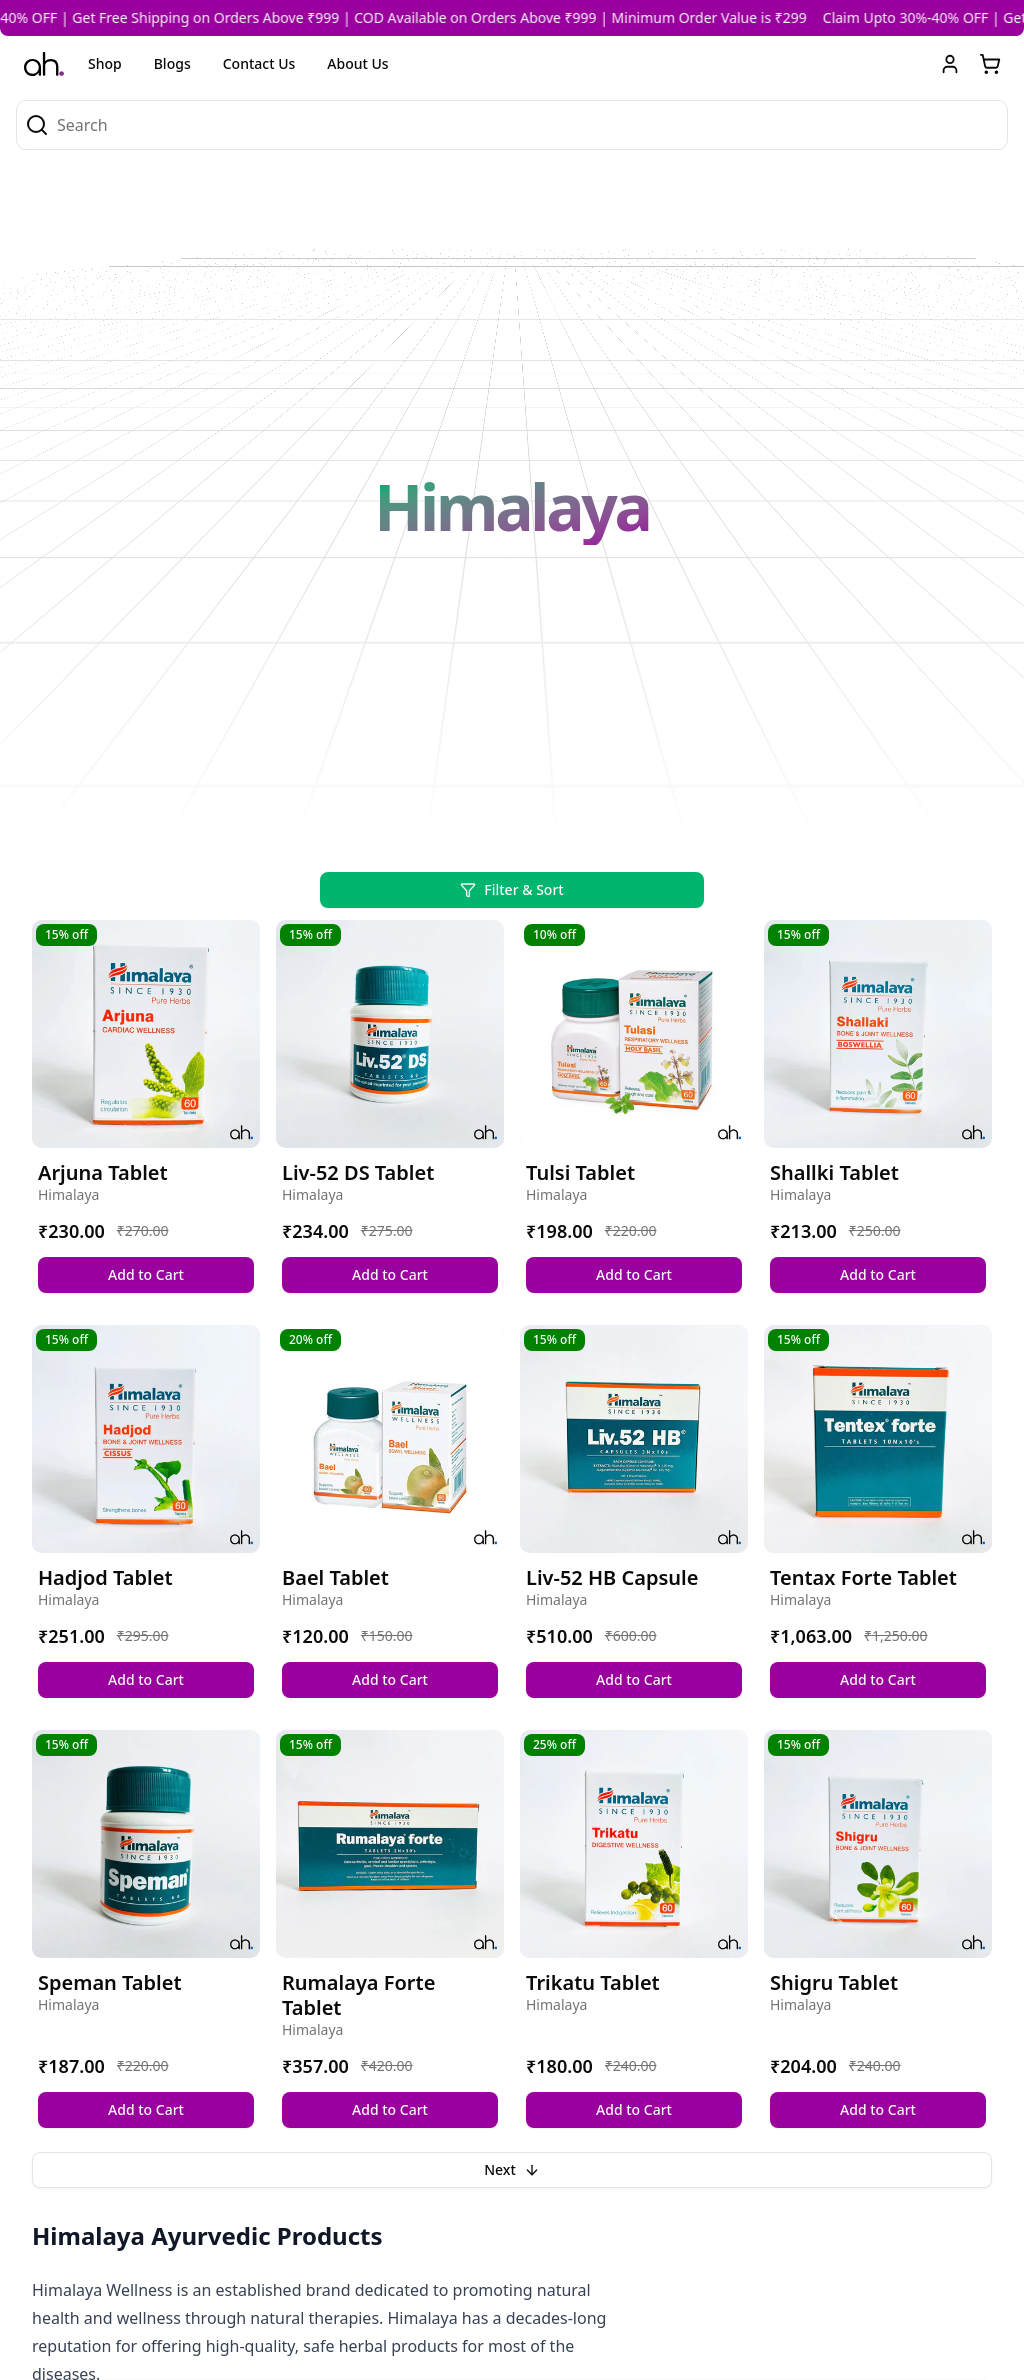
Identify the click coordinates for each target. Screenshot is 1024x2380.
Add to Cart (146, 1274)
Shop (105, 63)
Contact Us (259, 63)
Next (512, 2169)
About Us (357, 63)
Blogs (172, 63)
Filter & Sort (511, 889)
